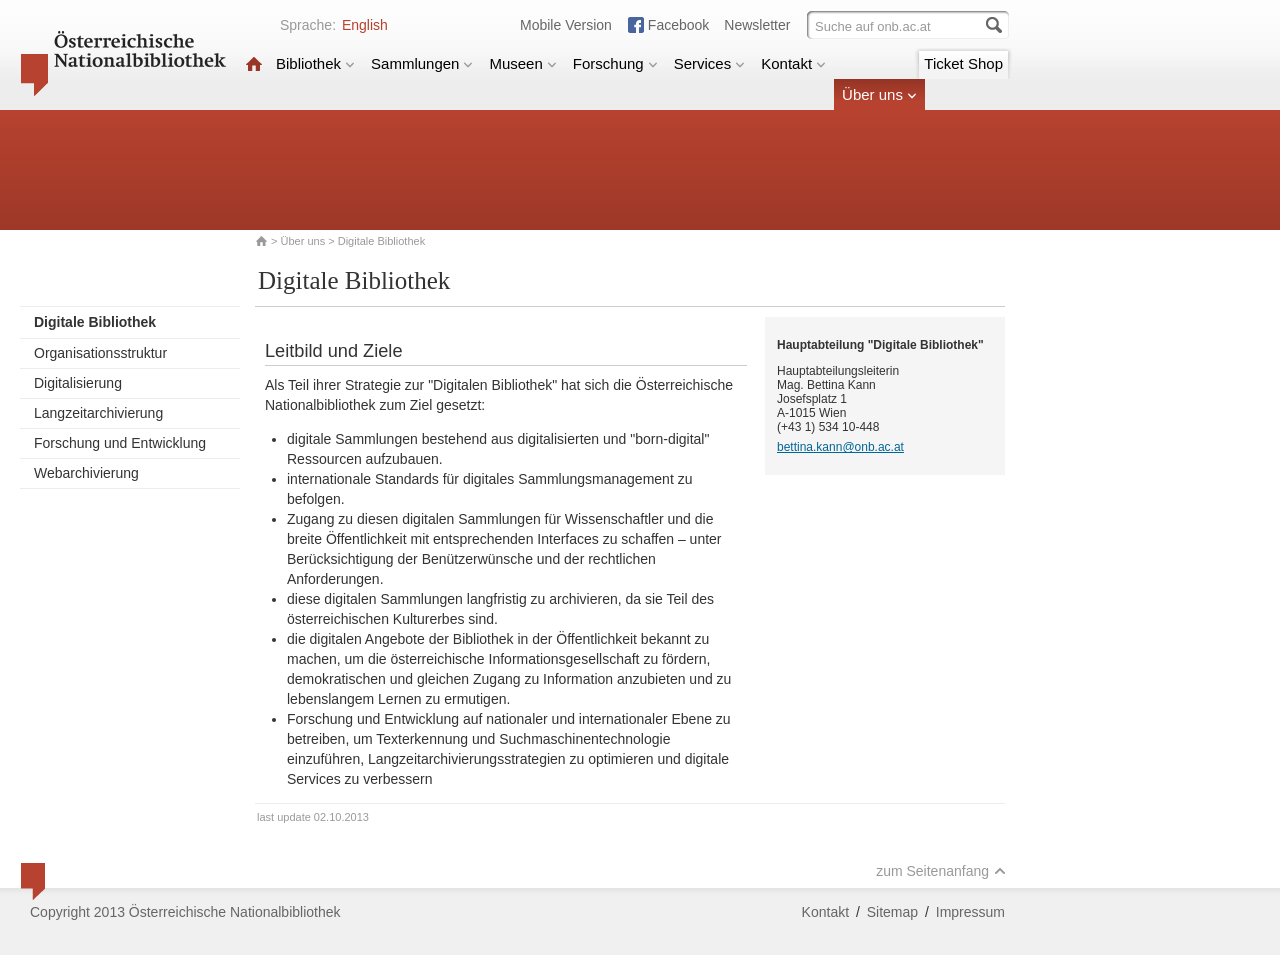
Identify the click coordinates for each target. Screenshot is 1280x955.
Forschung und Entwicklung (120, 443)
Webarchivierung (86, 473)
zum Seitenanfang (941, 871)
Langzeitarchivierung (98, 413)
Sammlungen (422, 63)
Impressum (970, 912)
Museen (522, 63)
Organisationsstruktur (100, 353)
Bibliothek (315, 63)
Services (710, 63)
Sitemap (892, 912)
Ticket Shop (963, 63)
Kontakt (793, 63)
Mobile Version (566, 25)
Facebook (678, 25)
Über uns (879, 94)
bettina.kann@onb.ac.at (840, 447)
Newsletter (757, 25)
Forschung (615, 63)
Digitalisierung (78, 383)
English (365, 25)
